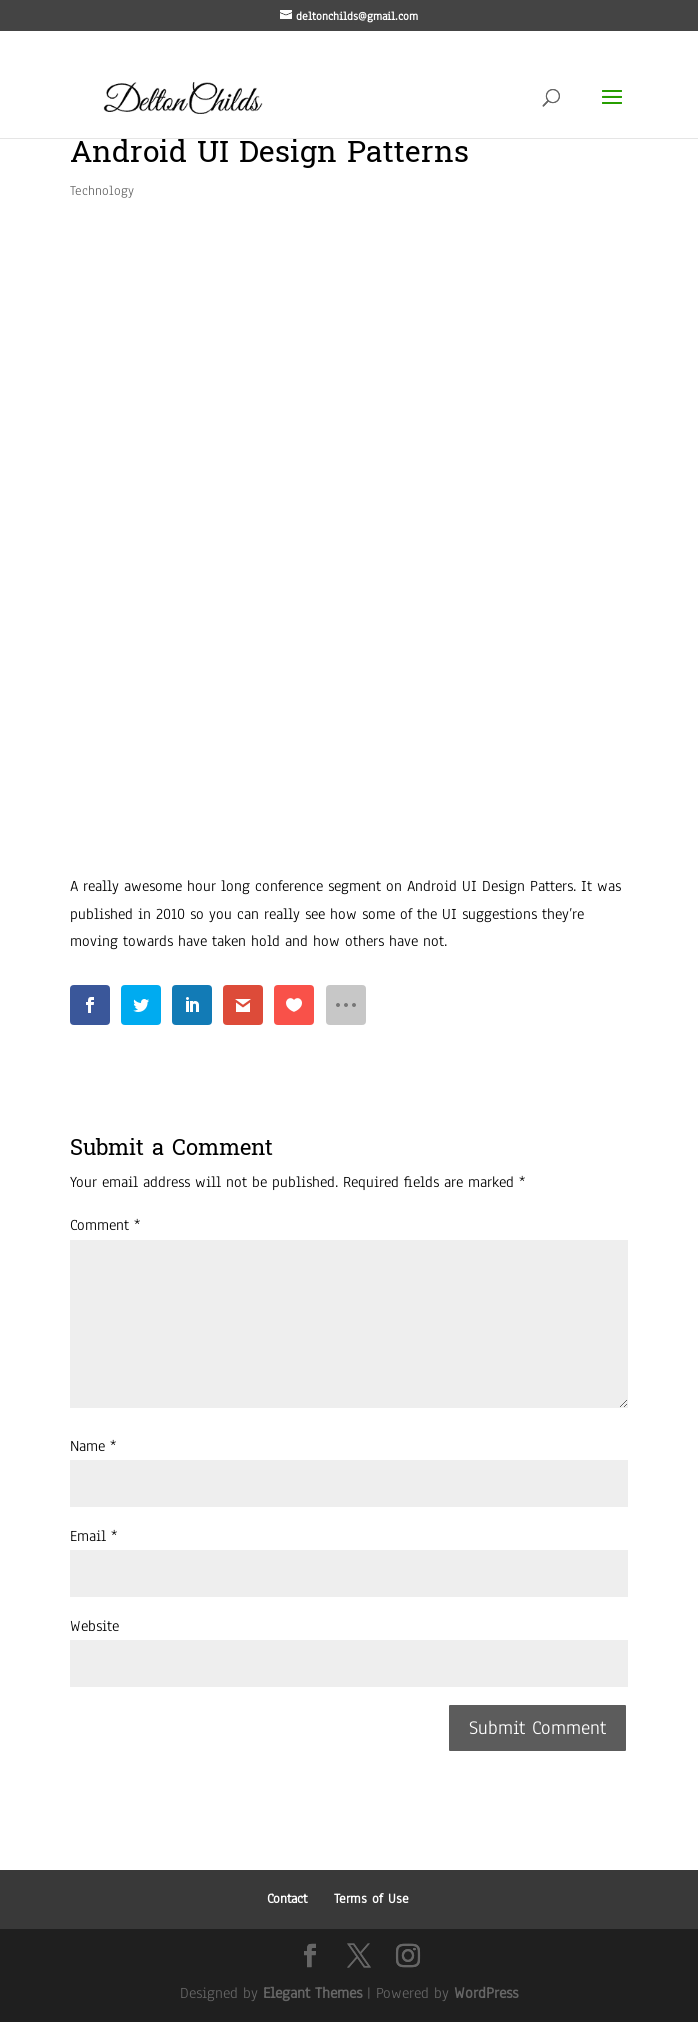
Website (94, 1626)
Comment (105, 1225)
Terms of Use (371, 1899)
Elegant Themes (312, 1993)
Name (93, 1446)
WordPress (486, 1993)
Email (93, 1536)
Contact (287, 1899)
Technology (102, 191)
